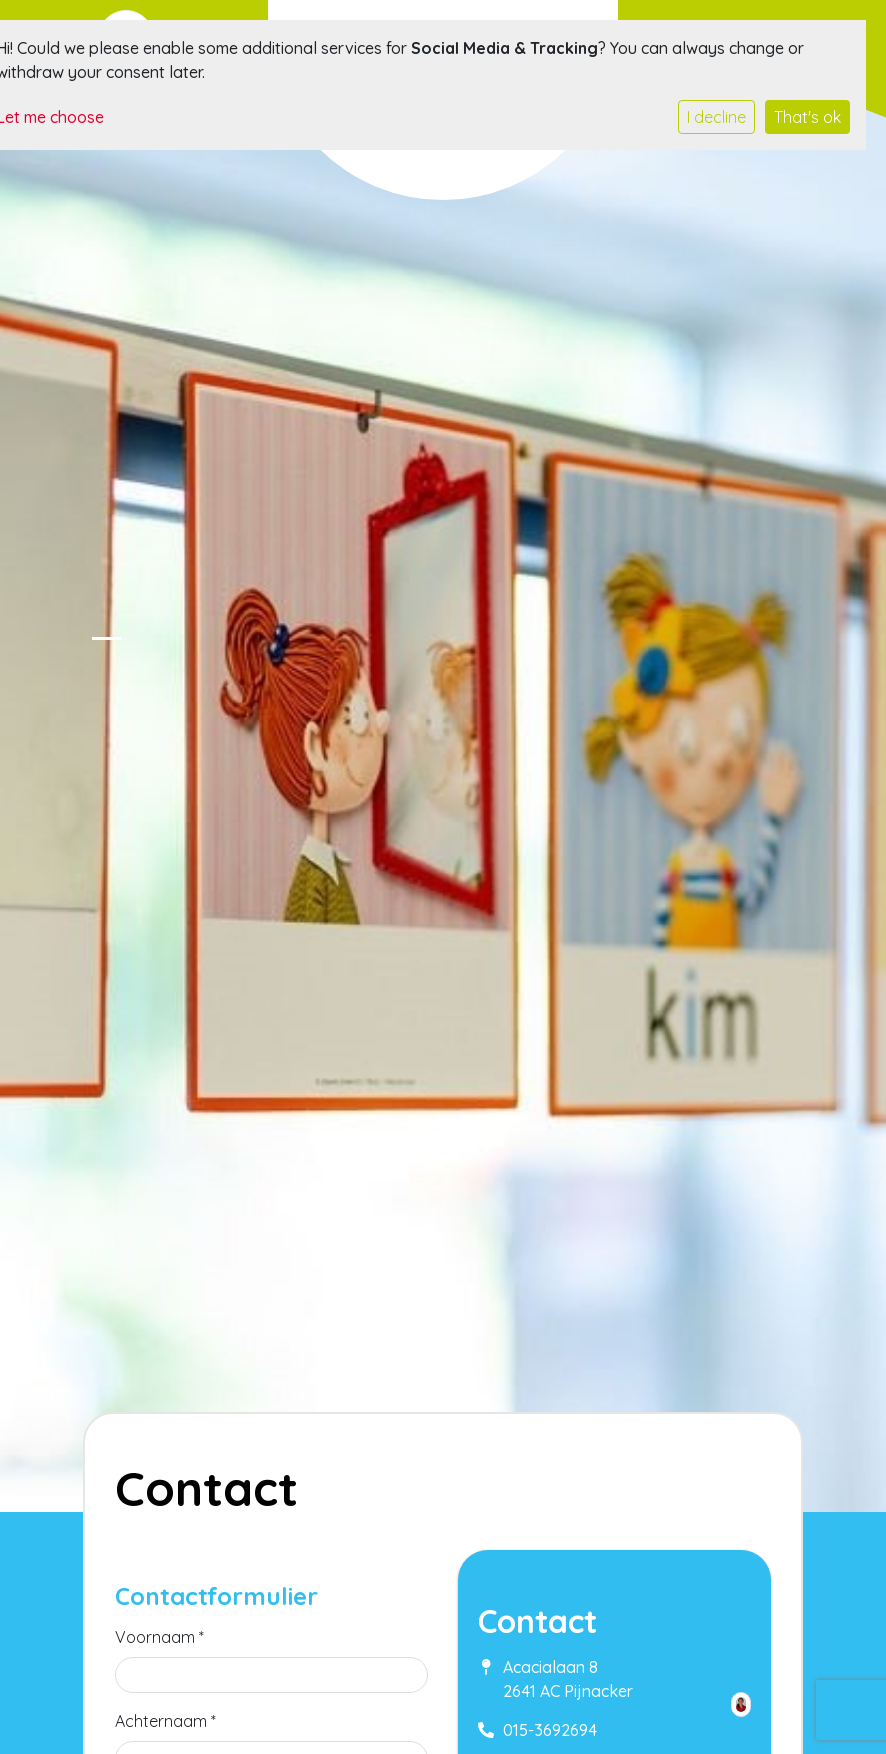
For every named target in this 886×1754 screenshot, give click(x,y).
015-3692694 (550, 1730)
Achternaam (165, 1721)
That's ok (807, 117)
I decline (716, 117)
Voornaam (159, 1637)
